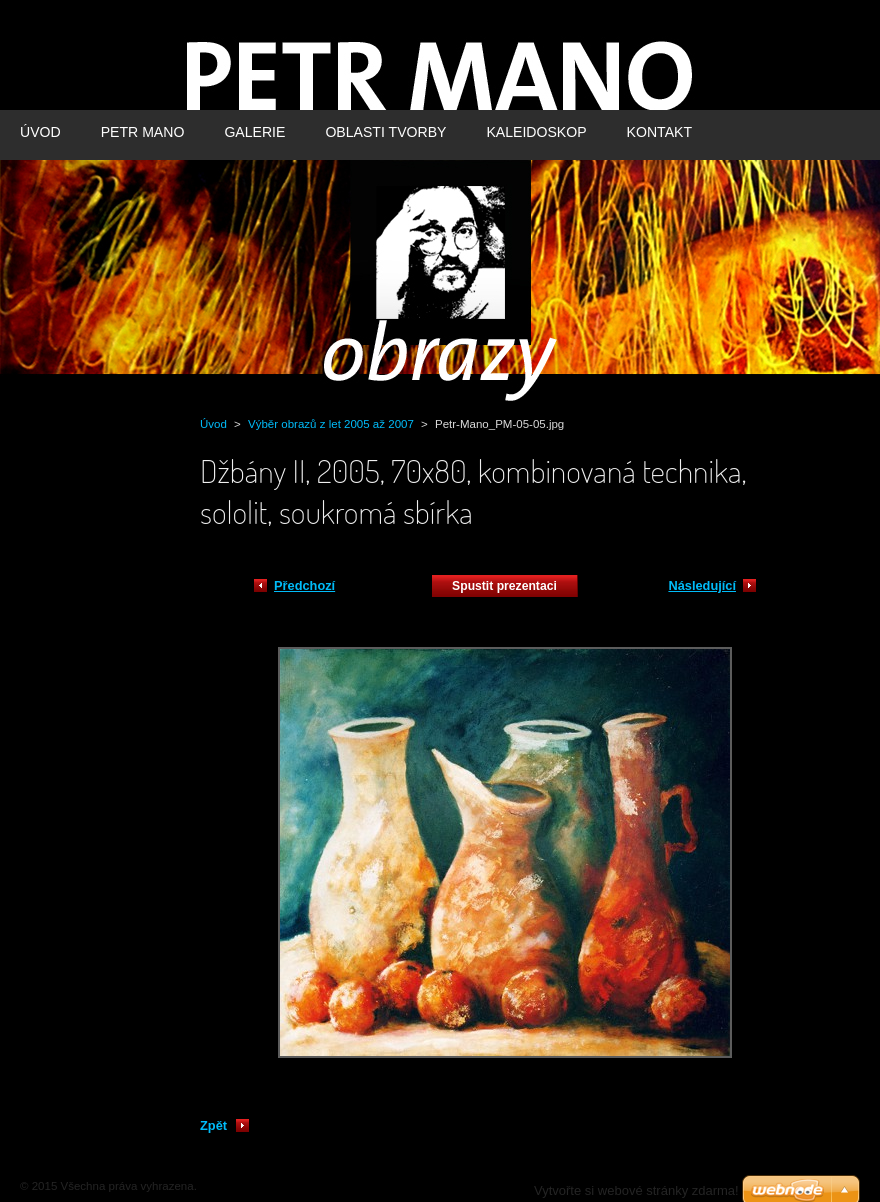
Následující (702, 585)
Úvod (213, 424)
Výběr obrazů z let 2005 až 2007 (331, 424)
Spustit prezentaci (504, 586)
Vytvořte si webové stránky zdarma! (636, 1190)
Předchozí (304, 585)
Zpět (213, 1125)
